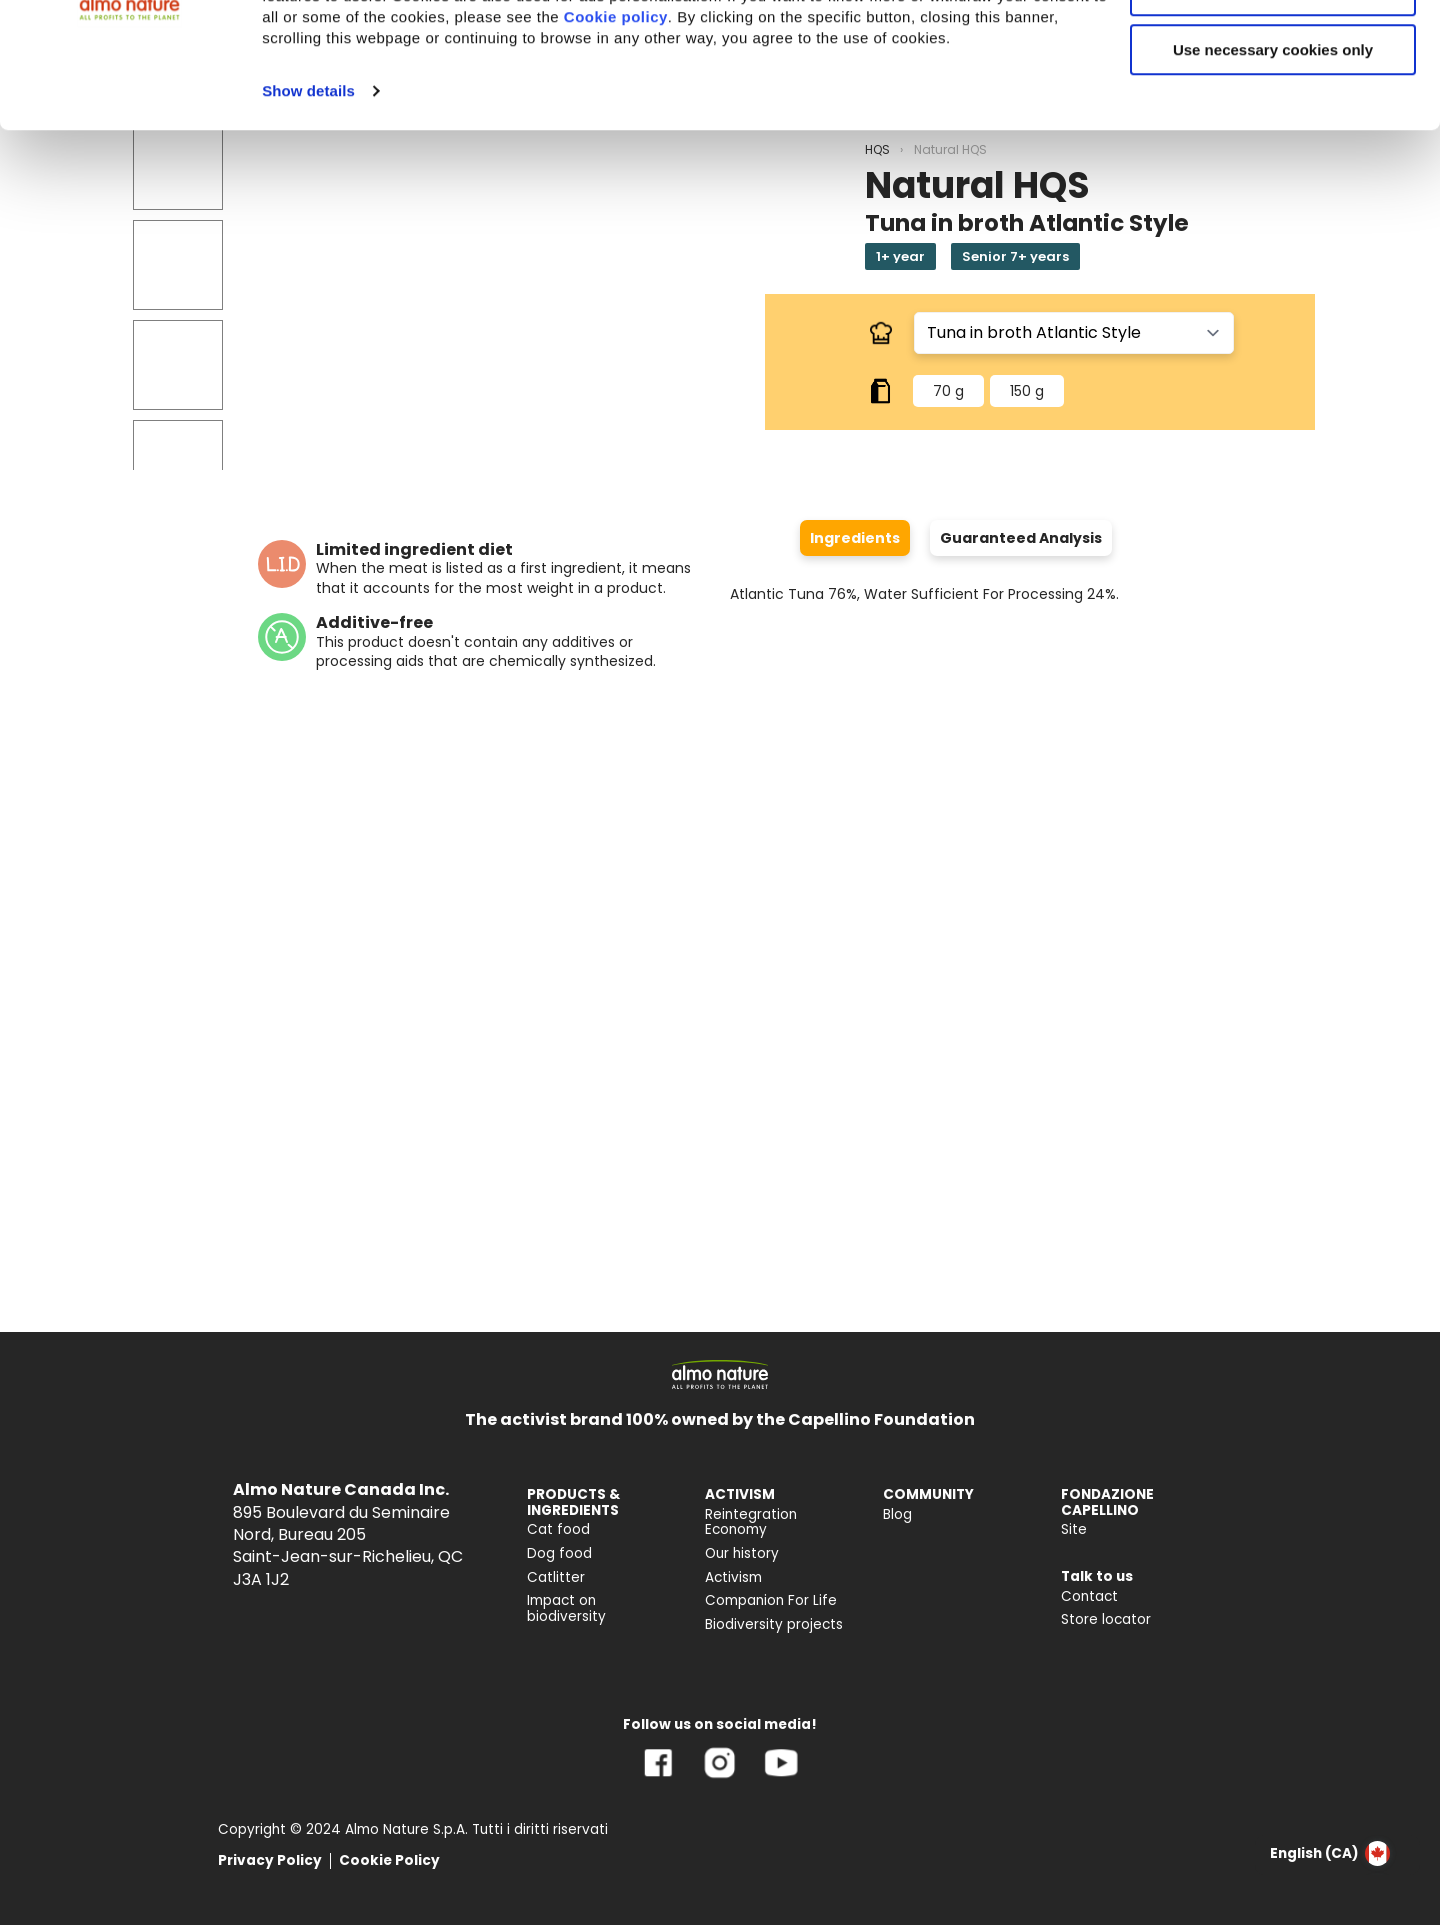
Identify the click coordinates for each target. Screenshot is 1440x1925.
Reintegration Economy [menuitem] (751, 1522)
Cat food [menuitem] (558, 1529)
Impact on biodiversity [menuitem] (566, 1608)
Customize (1274, 108)
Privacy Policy (270, 1860)
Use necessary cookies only (1273, 167)
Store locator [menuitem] (1106, 1619)
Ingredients (855, 538)
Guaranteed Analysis (1021, 538)
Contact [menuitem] (1089, 1596)
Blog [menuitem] (897, 1514)
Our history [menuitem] (742, 1553)
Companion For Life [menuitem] (771, 1600)
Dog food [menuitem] (559, 1553)
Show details (308, 208)
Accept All (1273, 49)
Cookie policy (616, 134)
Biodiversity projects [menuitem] (774, 1624)
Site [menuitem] (1074, 1529)
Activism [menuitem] (733, 1577)
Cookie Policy (389, 1860)
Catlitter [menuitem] (556, 1577)
